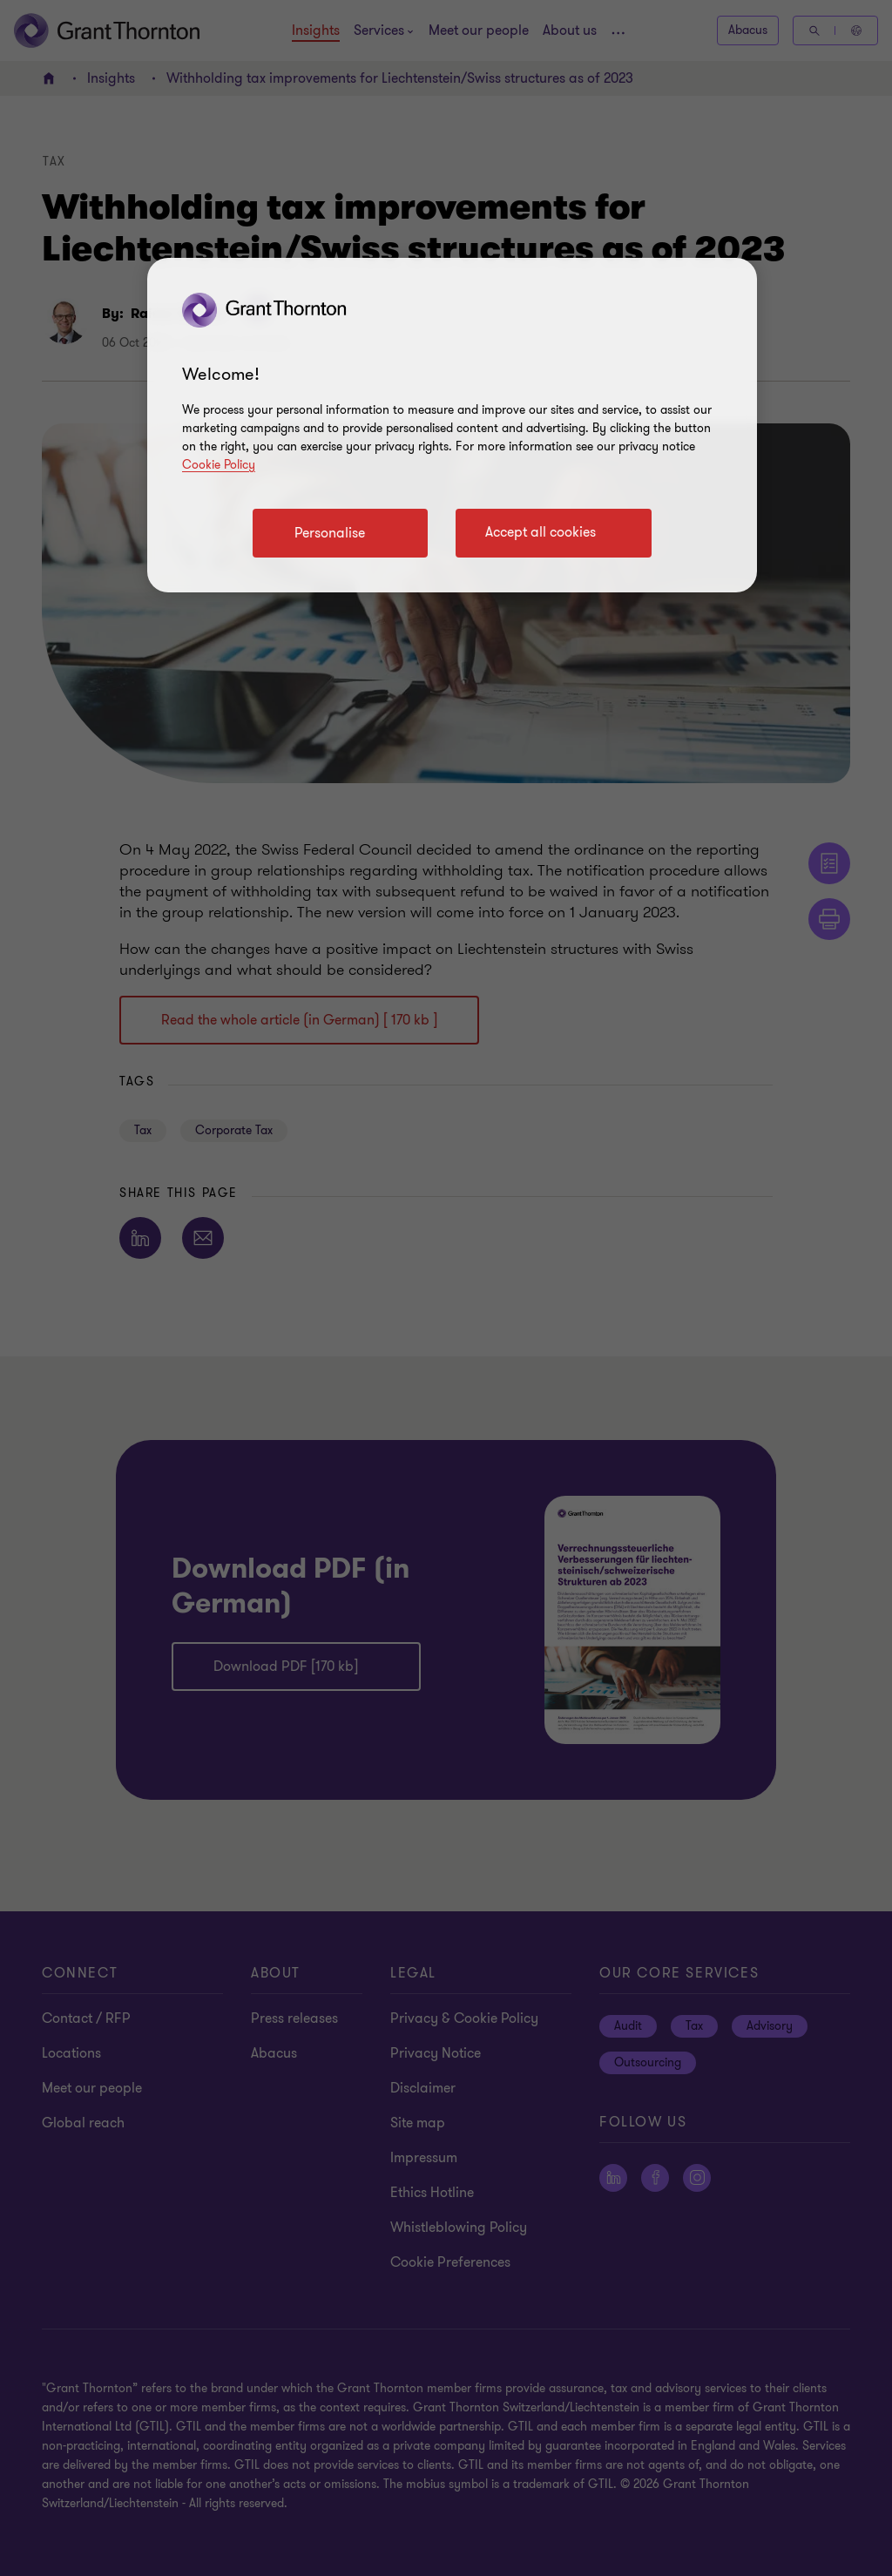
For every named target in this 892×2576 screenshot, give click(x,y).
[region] (452, 425)
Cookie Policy (218, 464)
